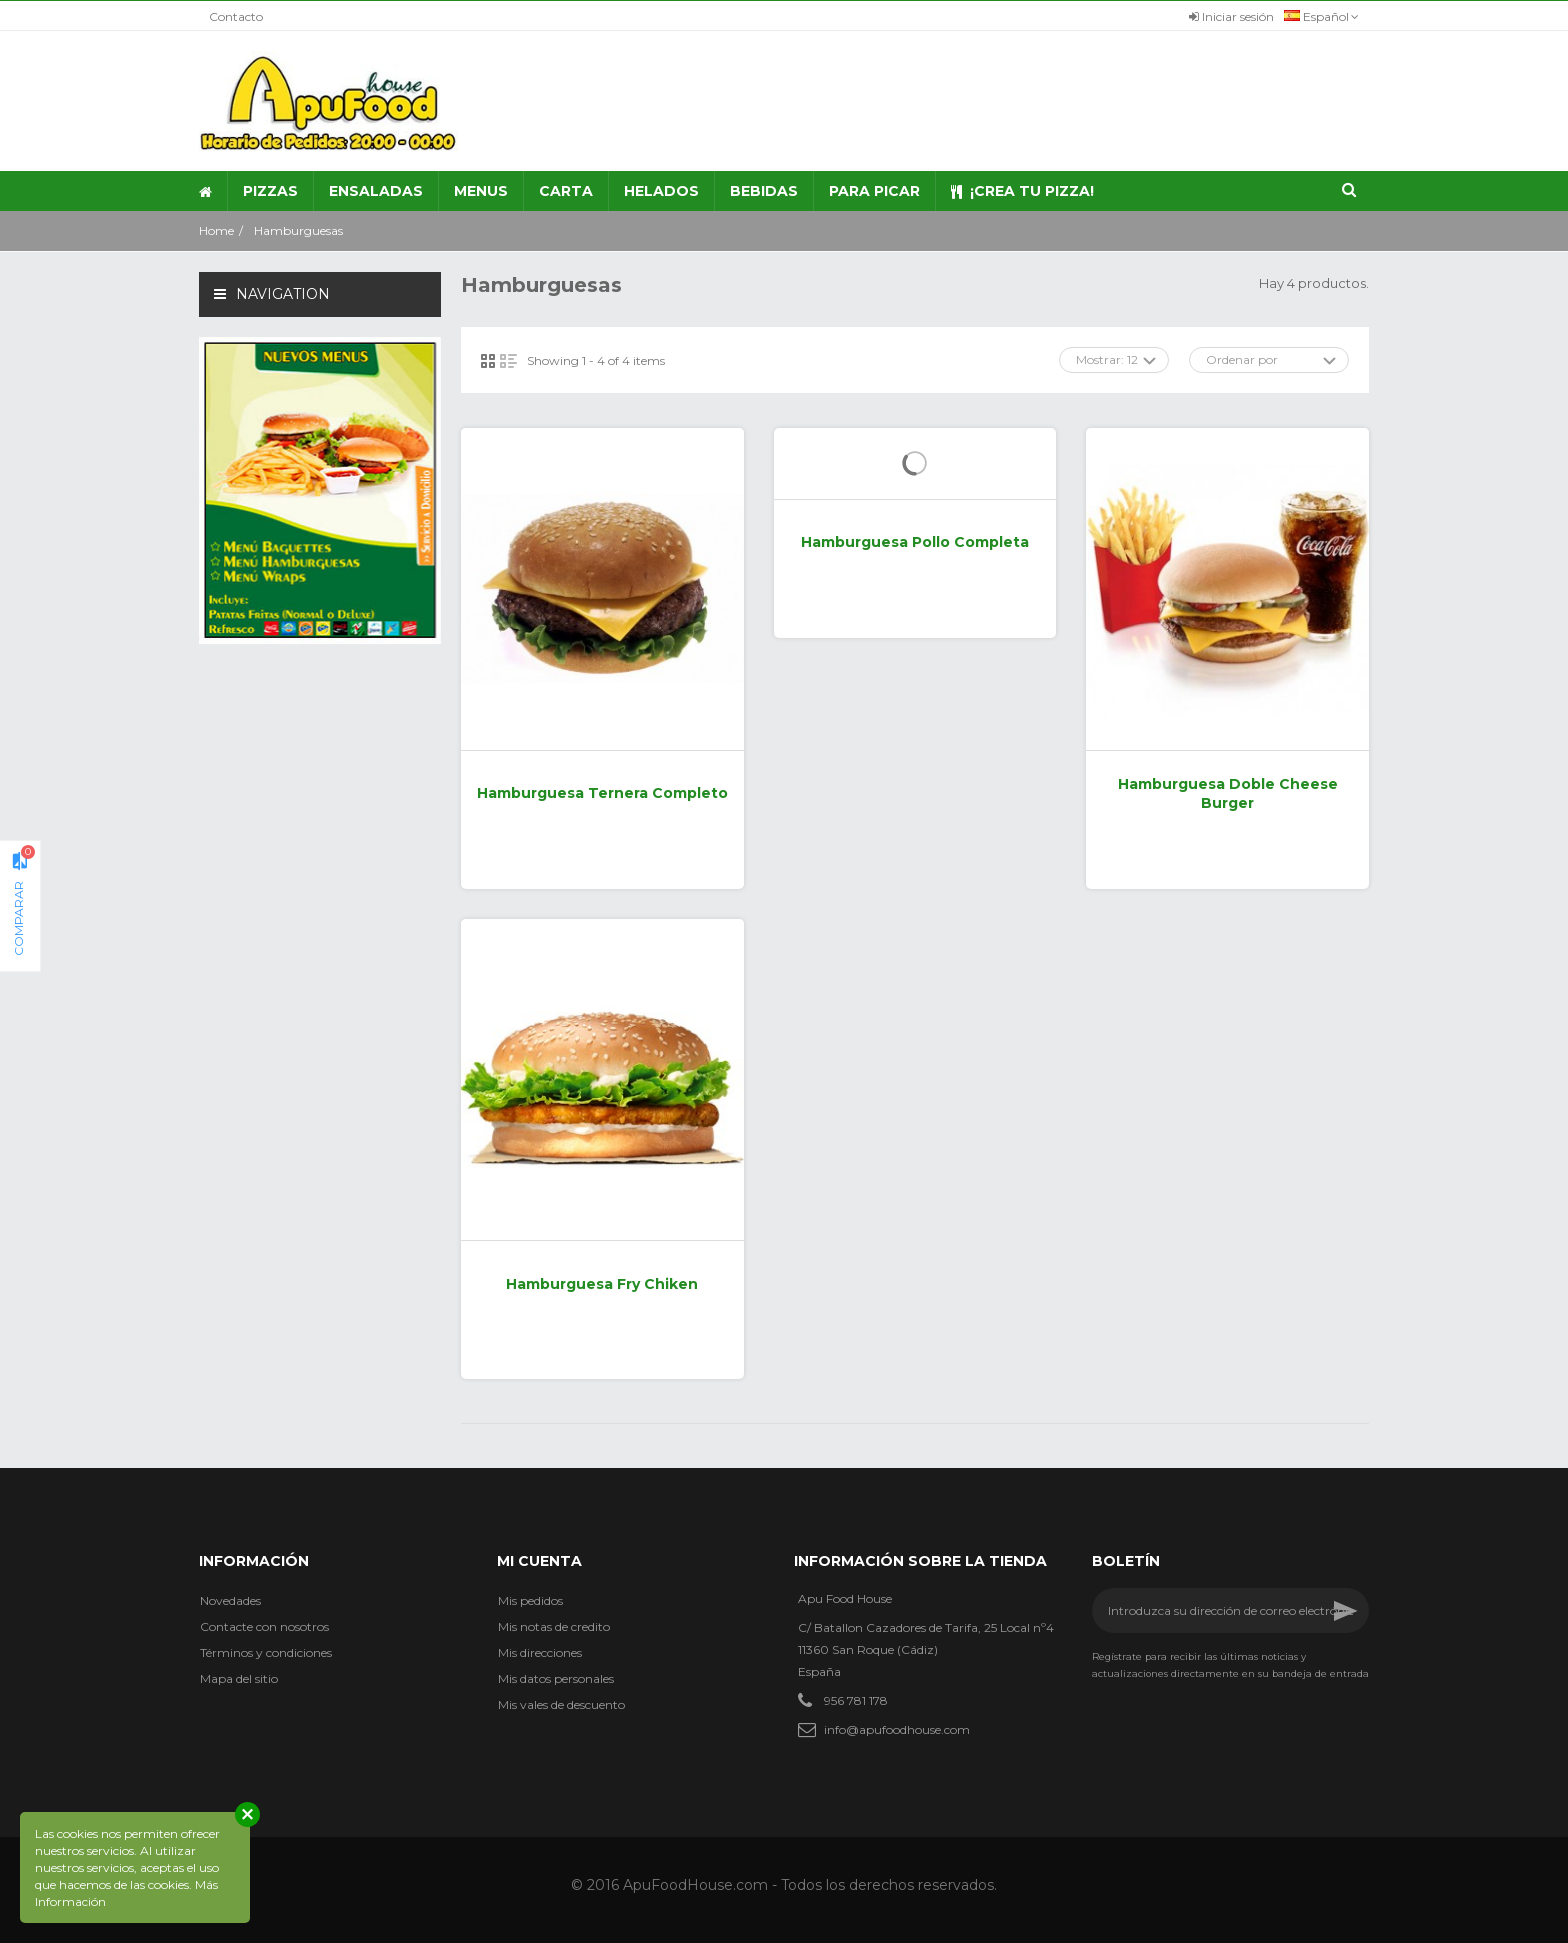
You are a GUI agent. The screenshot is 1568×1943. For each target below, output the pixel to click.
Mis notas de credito (554, 1626)
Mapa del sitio (239, 1678)
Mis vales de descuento (561, 1704)
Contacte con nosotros (264, 1626)
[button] (480, 191)
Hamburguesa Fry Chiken (602, 1284)
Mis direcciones (540, 1652)
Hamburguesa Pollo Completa (915, 542)
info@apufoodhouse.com (897, 1729)
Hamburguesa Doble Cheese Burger (1228, 793)
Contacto (236, 16)
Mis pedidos (530, 1600)
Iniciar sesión (1231, 16)
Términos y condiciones (266, 1652)
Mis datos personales (556, 1678)
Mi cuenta (539, 1561)
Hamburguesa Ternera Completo (602, 793)
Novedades (230, 1600)
